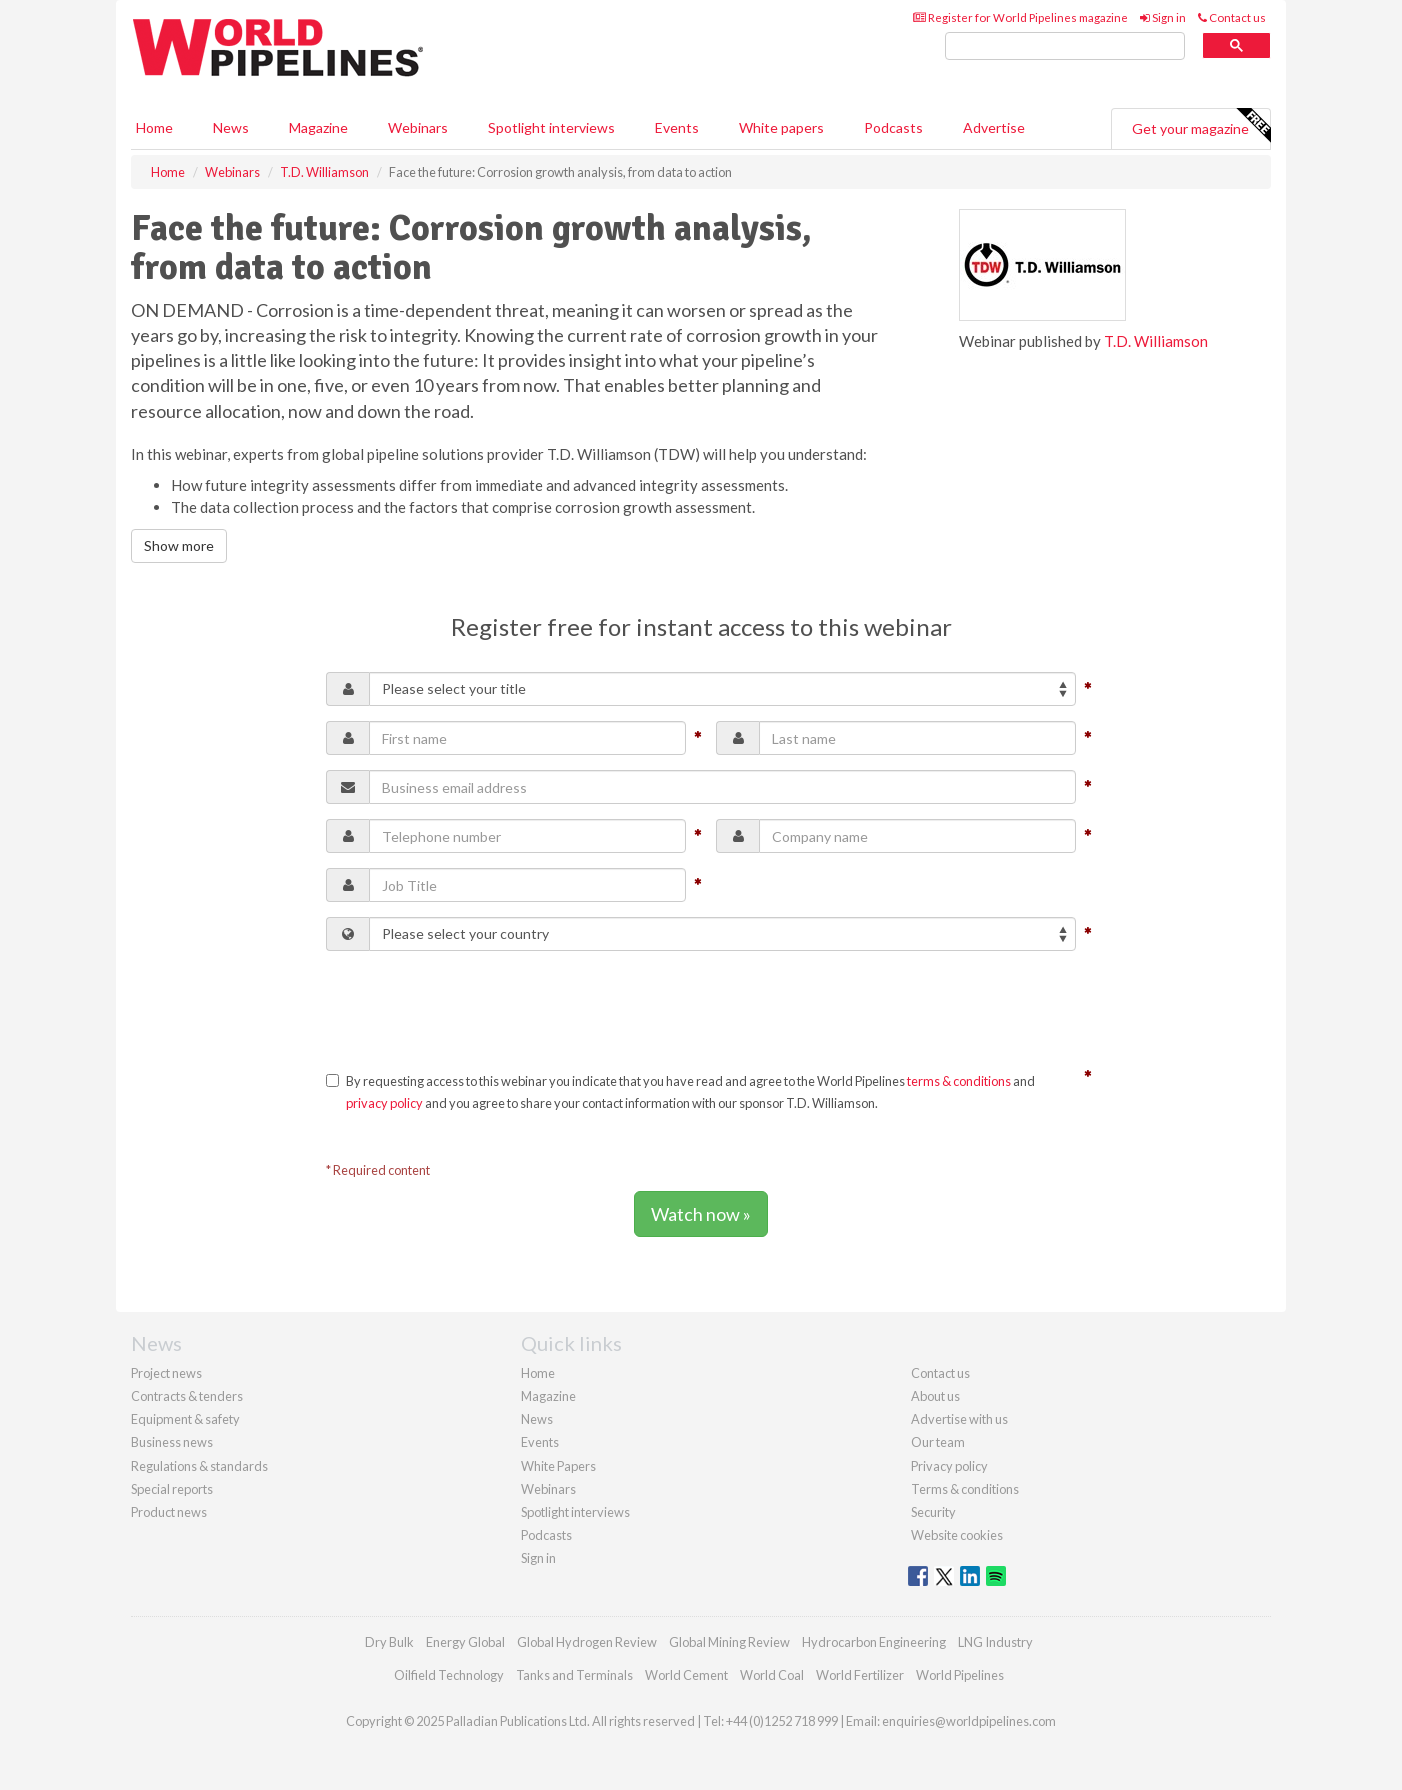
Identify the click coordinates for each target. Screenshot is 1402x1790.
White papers (781, 127)
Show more (179, 545)
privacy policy (384, 1103)
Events (677, 127)
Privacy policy (949, 1466)
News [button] (231, 127)
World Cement (686, 1675)
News (537, 1419)
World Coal (772, 1675)
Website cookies (957, 1535)
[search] (1065, 46)
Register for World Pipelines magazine (1020, 17)
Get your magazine (1201, 126)
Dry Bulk (389, 1642)
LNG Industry (995, 1642)
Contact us (1232, 17)
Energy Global (465, 1642)
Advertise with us (959, 1419)
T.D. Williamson (1156, 341)
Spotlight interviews (551, 127)
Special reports (172, 1489)
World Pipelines (960, 1675)
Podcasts (893, 127)
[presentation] (478, 1005)
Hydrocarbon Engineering (874, 1642)
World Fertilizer (860, 1675)
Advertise (994, 127)
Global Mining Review (729, 1642)
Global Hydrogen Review (587, 1642)
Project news (166, 1373)
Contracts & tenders (187, 1396)
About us (935, 1396)
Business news (172, 1442)
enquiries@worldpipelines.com (969, 1721)
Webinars (418, 127)
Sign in (1163, 17)
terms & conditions (959, 1081)
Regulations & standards (199, 1466)
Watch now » (701, 1214)
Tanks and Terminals (574, 1675)
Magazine (318, 127)
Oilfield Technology (449, 1675)
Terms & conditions (965, 1489)
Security (933, 1512)
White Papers (558, 1466)
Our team (938, 1442)
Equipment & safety (185, 1419)
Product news (169, 1512)
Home (154, 127)
